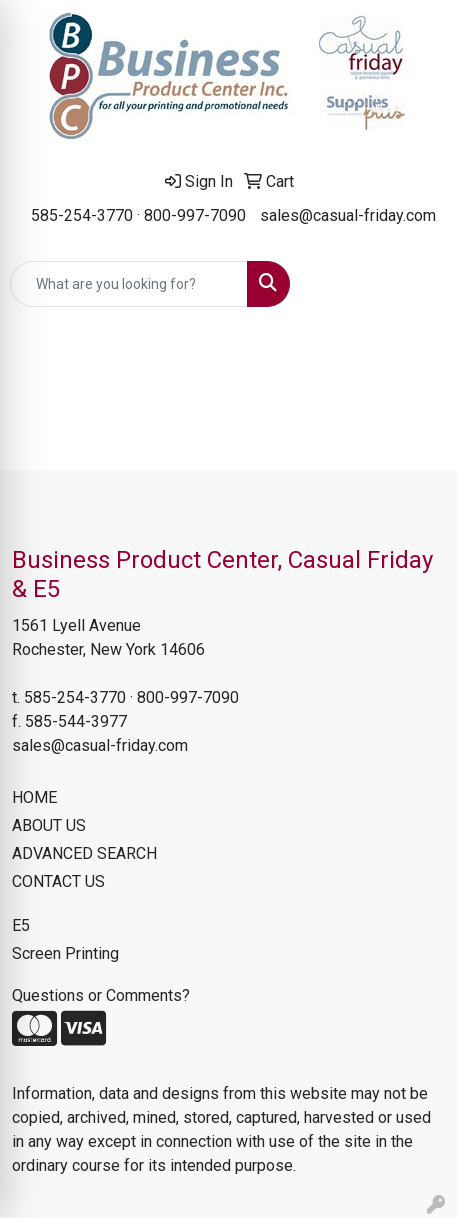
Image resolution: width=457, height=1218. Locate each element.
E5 (21, 925)
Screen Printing (65, 953)
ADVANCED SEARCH (84, 853)
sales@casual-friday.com (348, 215)
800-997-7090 (195, 215)
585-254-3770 (82, 215)
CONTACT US (58, 881)
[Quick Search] (129, 284)
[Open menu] (417, 284)
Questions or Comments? (101, 995)
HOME (34, 797)
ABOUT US (49, 825)
